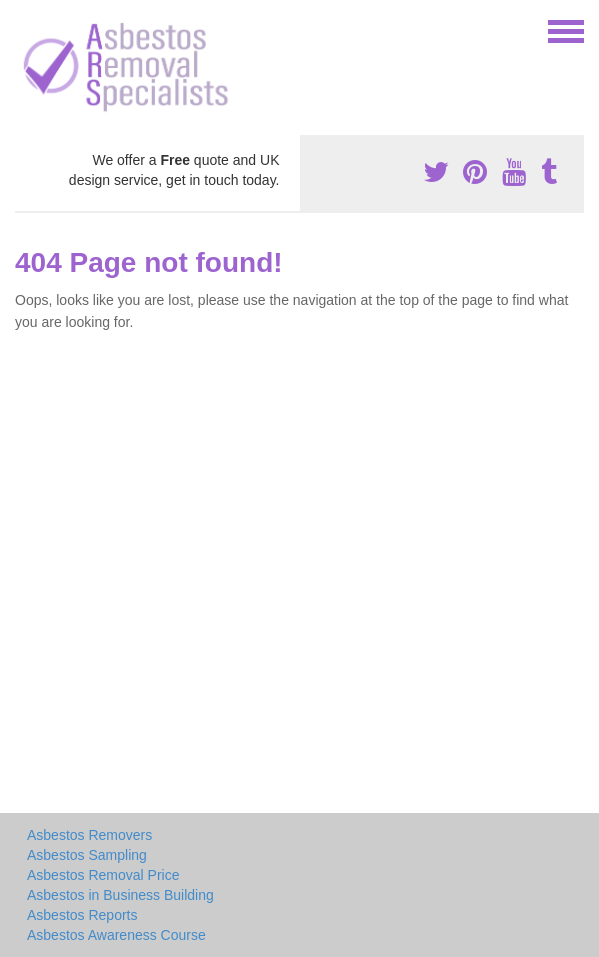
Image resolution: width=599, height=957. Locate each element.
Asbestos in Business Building (120, 895)
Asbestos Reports (82, 915)
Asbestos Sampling (87, 855)
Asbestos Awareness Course (116, 935)
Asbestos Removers (89, 835)
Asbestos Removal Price (103, 875)
